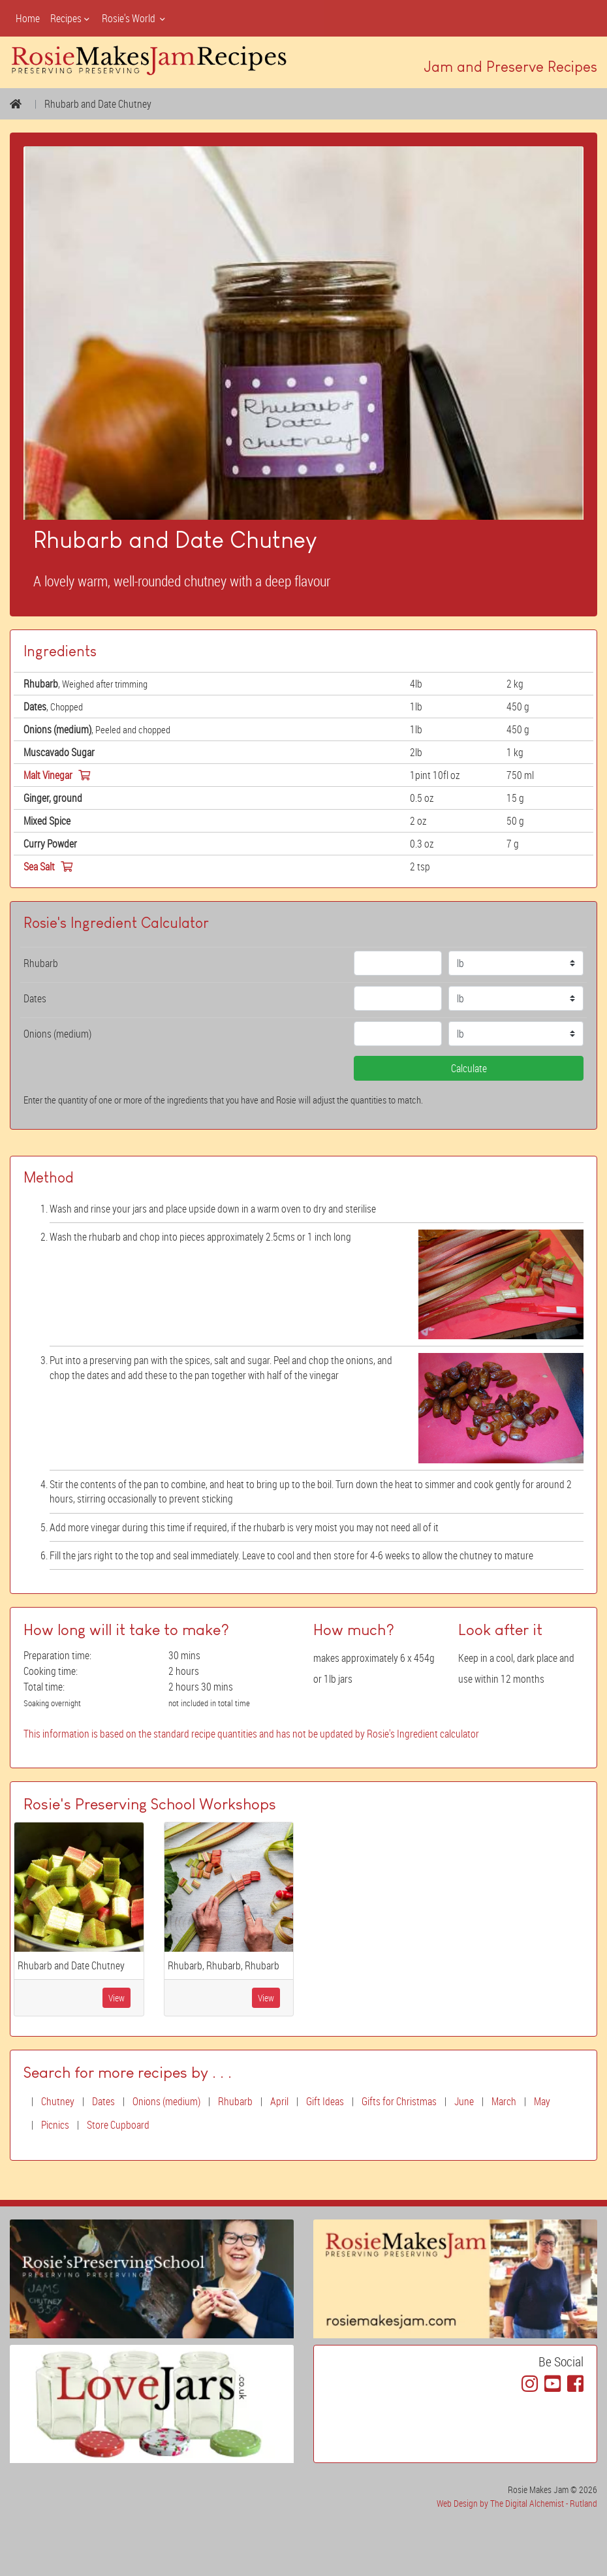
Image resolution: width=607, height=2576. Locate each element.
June (464, 2101)
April (279, 2101)
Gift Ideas (325, 2101)
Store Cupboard (118, 2125)
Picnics (55, 2125)
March (503, 2101)
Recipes (70, 18)
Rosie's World (134, 18)
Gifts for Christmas (399, 2101)
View (116, 1998)
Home (28, 18)
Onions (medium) (166, 2101)
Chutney (57, 2101)
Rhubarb (235, 2101)
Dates (103, 2101)
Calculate (469, 1068)
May (542, 2101)
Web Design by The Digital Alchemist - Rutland (517, 2503)
